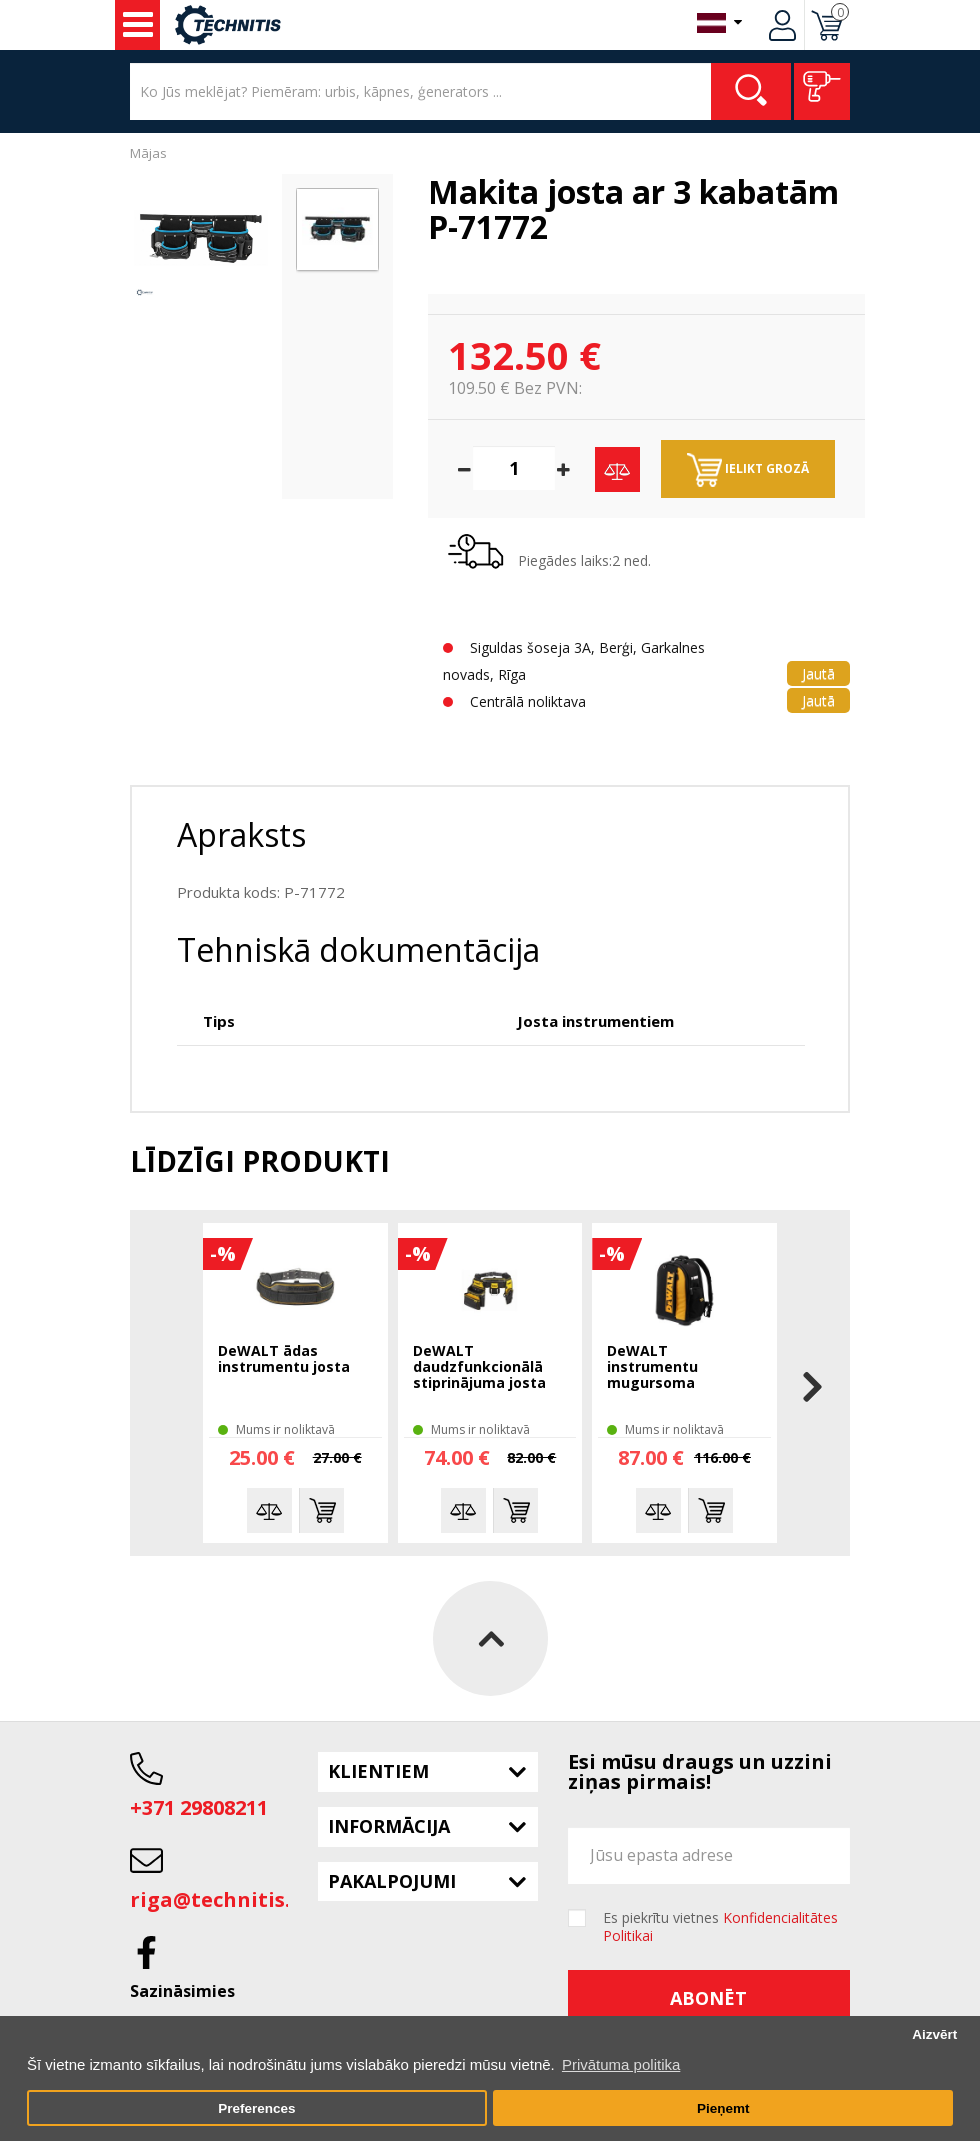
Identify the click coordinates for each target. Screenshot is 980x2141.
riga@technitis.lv (219, 1899)
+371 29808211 (199, 1807)
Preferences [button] (256, 2108)
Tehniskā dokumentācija (358, 949)
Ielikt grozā (748, 470)
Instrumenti (138, 25)
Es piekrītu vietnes (720, 1927)
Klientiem (378, 1771)
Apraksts (241, 834)
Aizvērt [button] (934, 2034)
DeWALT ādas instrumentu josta (284, 1359)
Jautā (818, 673)
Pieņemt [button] (723, 2108)
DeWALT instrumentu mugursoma (652, 1367)
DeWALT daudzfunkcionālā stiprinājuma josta (479, 1367)
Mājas (148, 153)
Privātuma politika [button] (621, 2064)
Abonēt (708, 1998)
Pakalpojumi (392, 1881)
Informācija (389, 1826)
